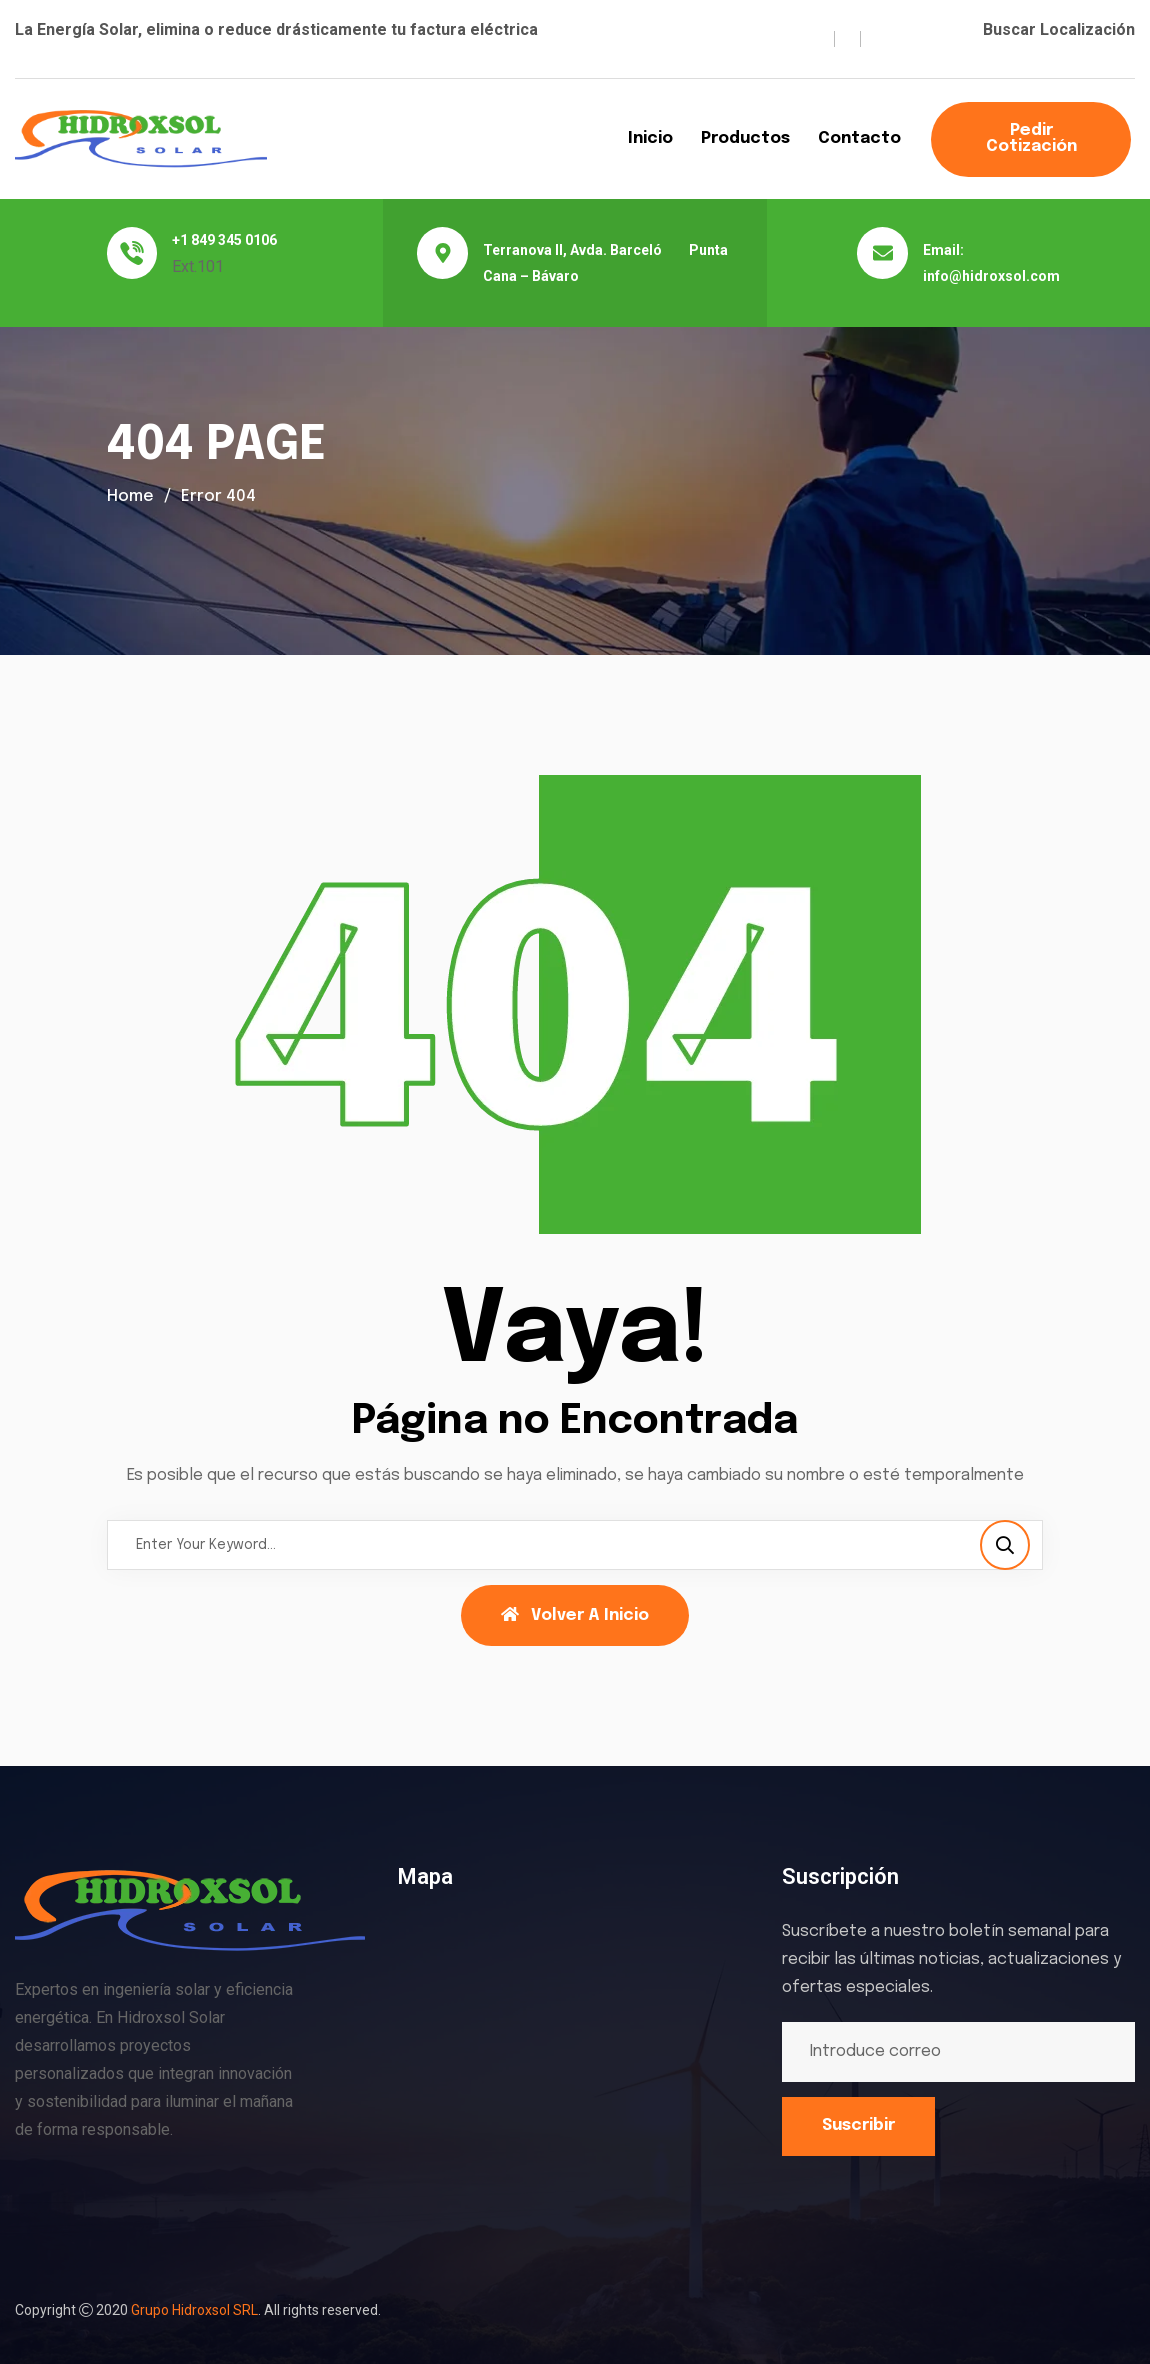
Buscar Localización (1059, 29)
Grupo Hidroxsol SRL (194, 2310)
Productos (745, 138)
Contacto (859, 138)
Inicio (650, 138)
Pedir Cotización (1031, 138)
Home (130, 496)
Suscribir (858, 2125)
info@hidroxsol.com (991, 276)
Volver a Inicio (575, 1615)
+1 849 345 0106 (224, 240)
